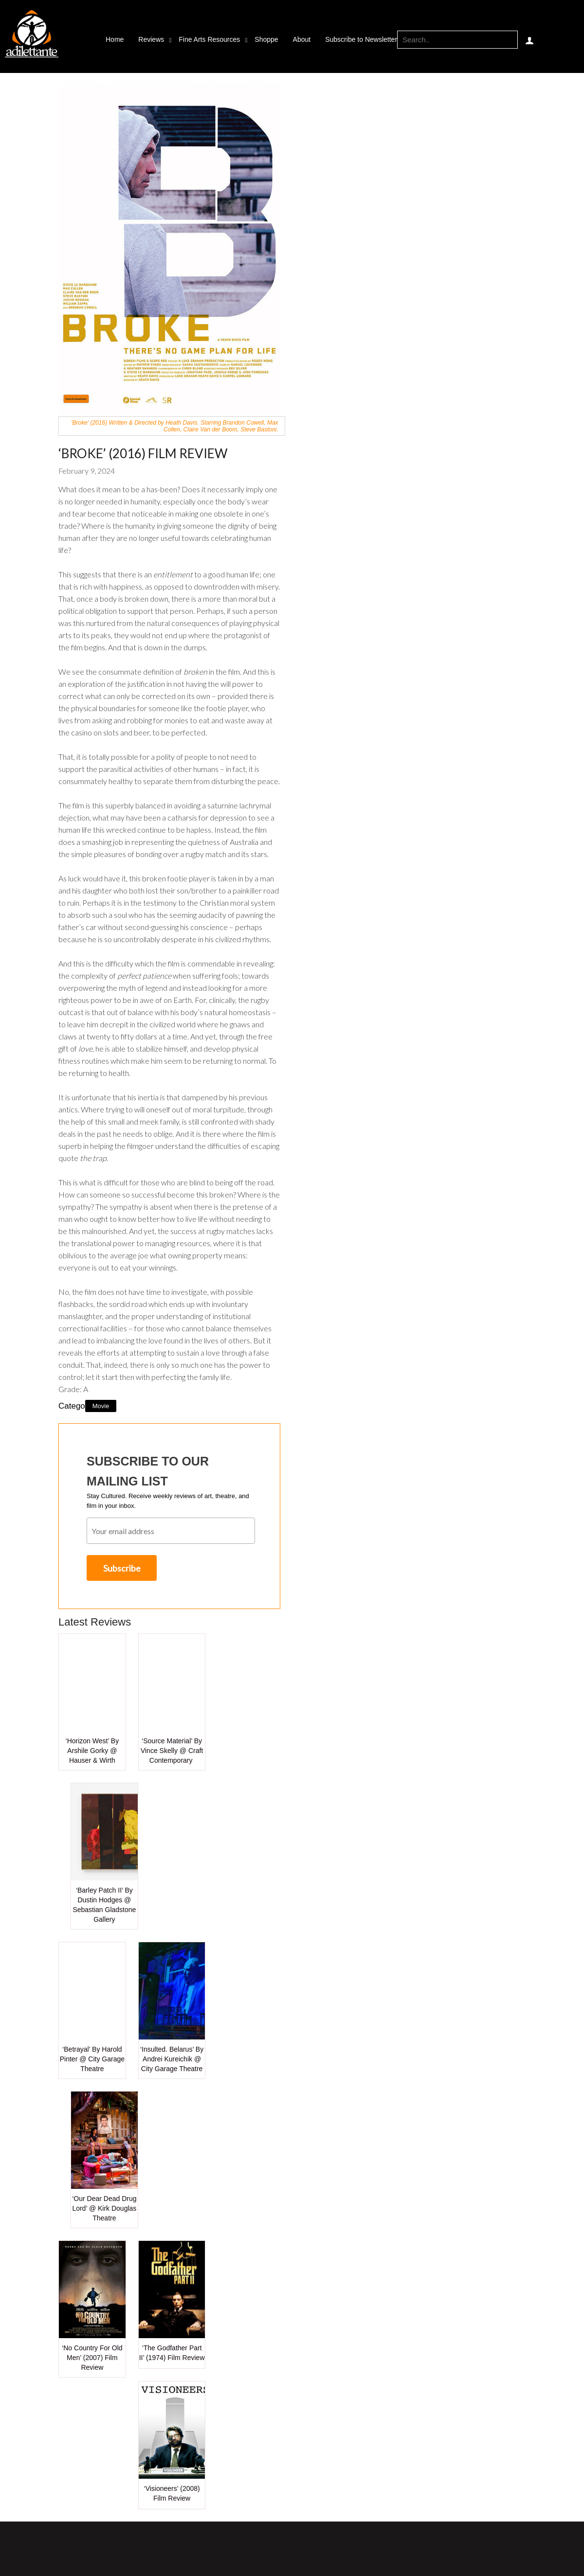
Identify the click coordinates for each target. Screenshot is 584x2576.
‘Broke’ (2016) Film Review (143, 453)
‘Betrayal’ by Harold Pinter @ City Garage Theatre (92, 2059)
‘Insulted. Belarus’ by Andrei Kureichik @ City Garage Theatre (171, 2059)
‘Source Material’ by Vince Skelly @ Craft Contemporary (172, 1750)
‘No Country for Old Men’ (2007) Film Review (92, 2357)
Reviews (151, 39)
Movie (101, 1406)
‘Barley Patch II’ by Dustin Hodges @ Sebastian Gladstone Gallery (104, 1904)
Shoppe (266, 39)
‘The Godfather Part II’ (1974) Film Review (172, 2352)
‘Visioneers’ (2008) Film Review (172, 2493)
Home (115, 39)
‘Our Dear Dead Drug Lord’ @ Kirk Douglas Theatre (104, 2208)
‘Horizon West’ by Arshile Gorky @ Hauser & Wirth (92, 1750)
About (302, 39)
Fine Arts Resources (209, 39)
